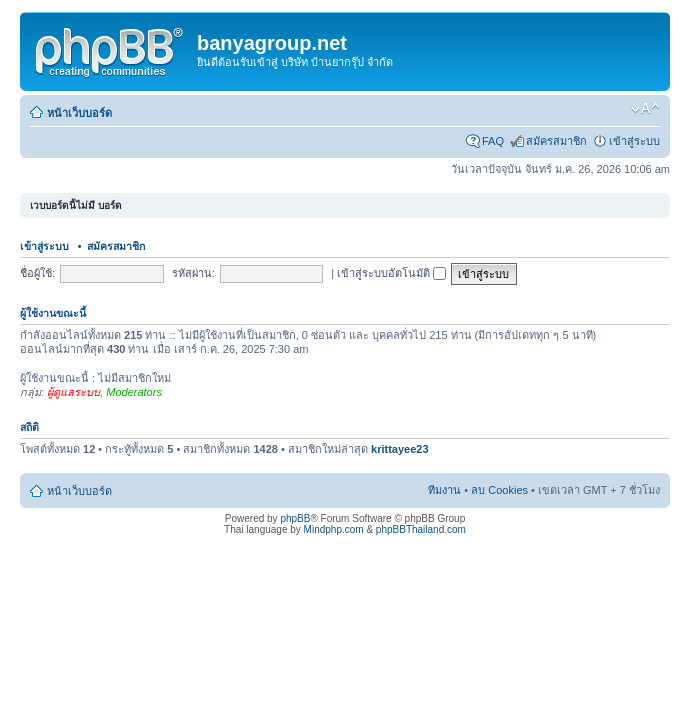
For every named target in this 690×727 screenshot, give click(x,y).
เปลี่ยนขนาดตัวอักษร (645, 109)
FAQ (493, 141)
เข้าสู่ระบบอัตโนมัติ (391, 273)
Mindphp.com (334, 529)
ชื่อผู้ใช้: (37, 273)
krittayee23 (400, 449)
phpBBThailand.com (421, 529)
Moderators (134, 392)
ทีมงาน (444, 490)
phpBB (295, 518)
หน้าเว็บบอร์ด (79, 113)
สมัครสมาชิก (556, 141)
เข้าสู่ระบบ (634, 141)
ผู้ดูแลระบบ (73, 392)
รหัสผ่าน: (193, 273)
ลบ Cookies (499, 490)
